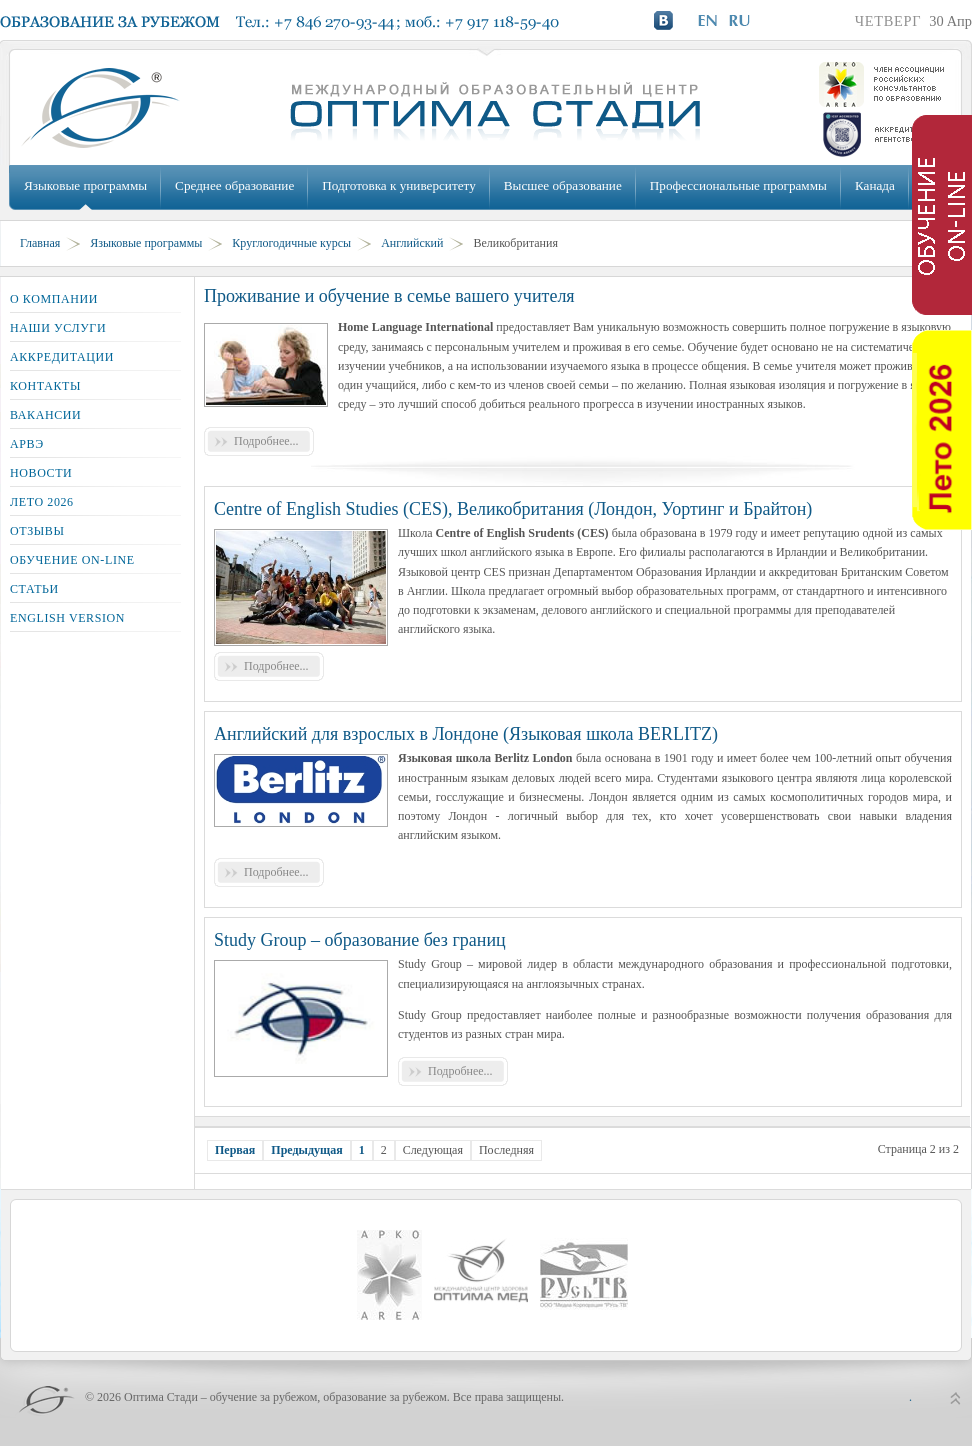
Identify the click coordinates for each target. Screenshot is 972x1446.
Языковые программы (85, 185)
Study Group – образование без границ (360, 940)
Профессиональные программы (738, 185)
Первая (235, 1150)
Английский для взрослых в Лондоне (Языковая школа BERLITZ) (466, 734)
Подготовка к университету (398, 185)
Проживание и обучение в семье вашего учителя (389, 296)
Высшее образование (563, 185)
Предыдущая (306, 1150)
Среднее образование (234, 185)
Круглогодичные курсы (291, 243)
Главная (40, 243)
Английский (412, 243)
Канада (875, 185)
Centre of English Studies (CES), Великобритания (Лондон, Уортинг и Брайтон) (513, 509)
